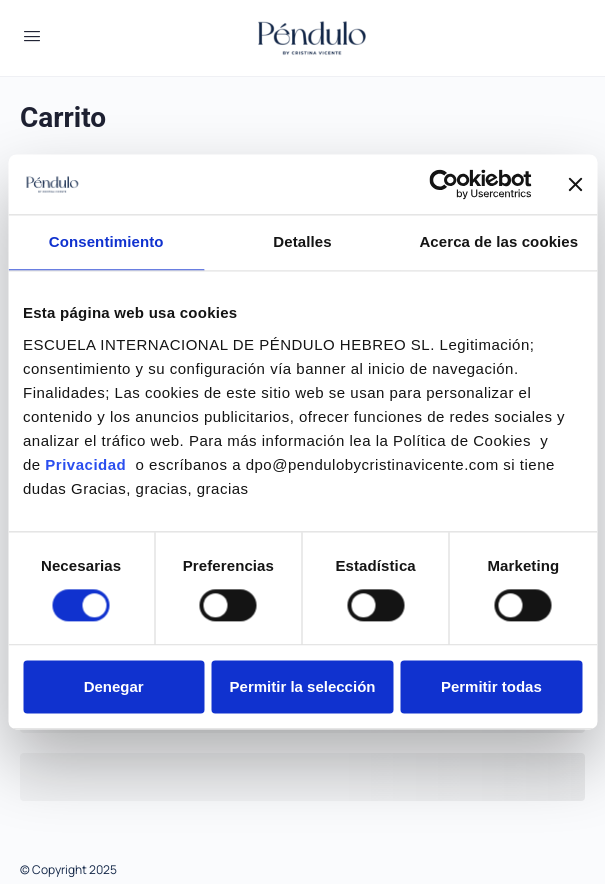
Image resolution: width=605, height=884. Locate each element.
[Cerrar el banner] (575, 184)
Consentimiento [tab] (106, 241)
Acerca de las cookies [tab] (498, 241)
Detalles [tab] (302, 241)
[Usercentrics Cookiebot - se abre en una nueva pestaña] (443, 184)
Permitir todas (491, 686)
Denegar (114, 686)
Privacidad (88, 464)
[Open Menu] (32, 36)
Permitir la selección (303, 686)
